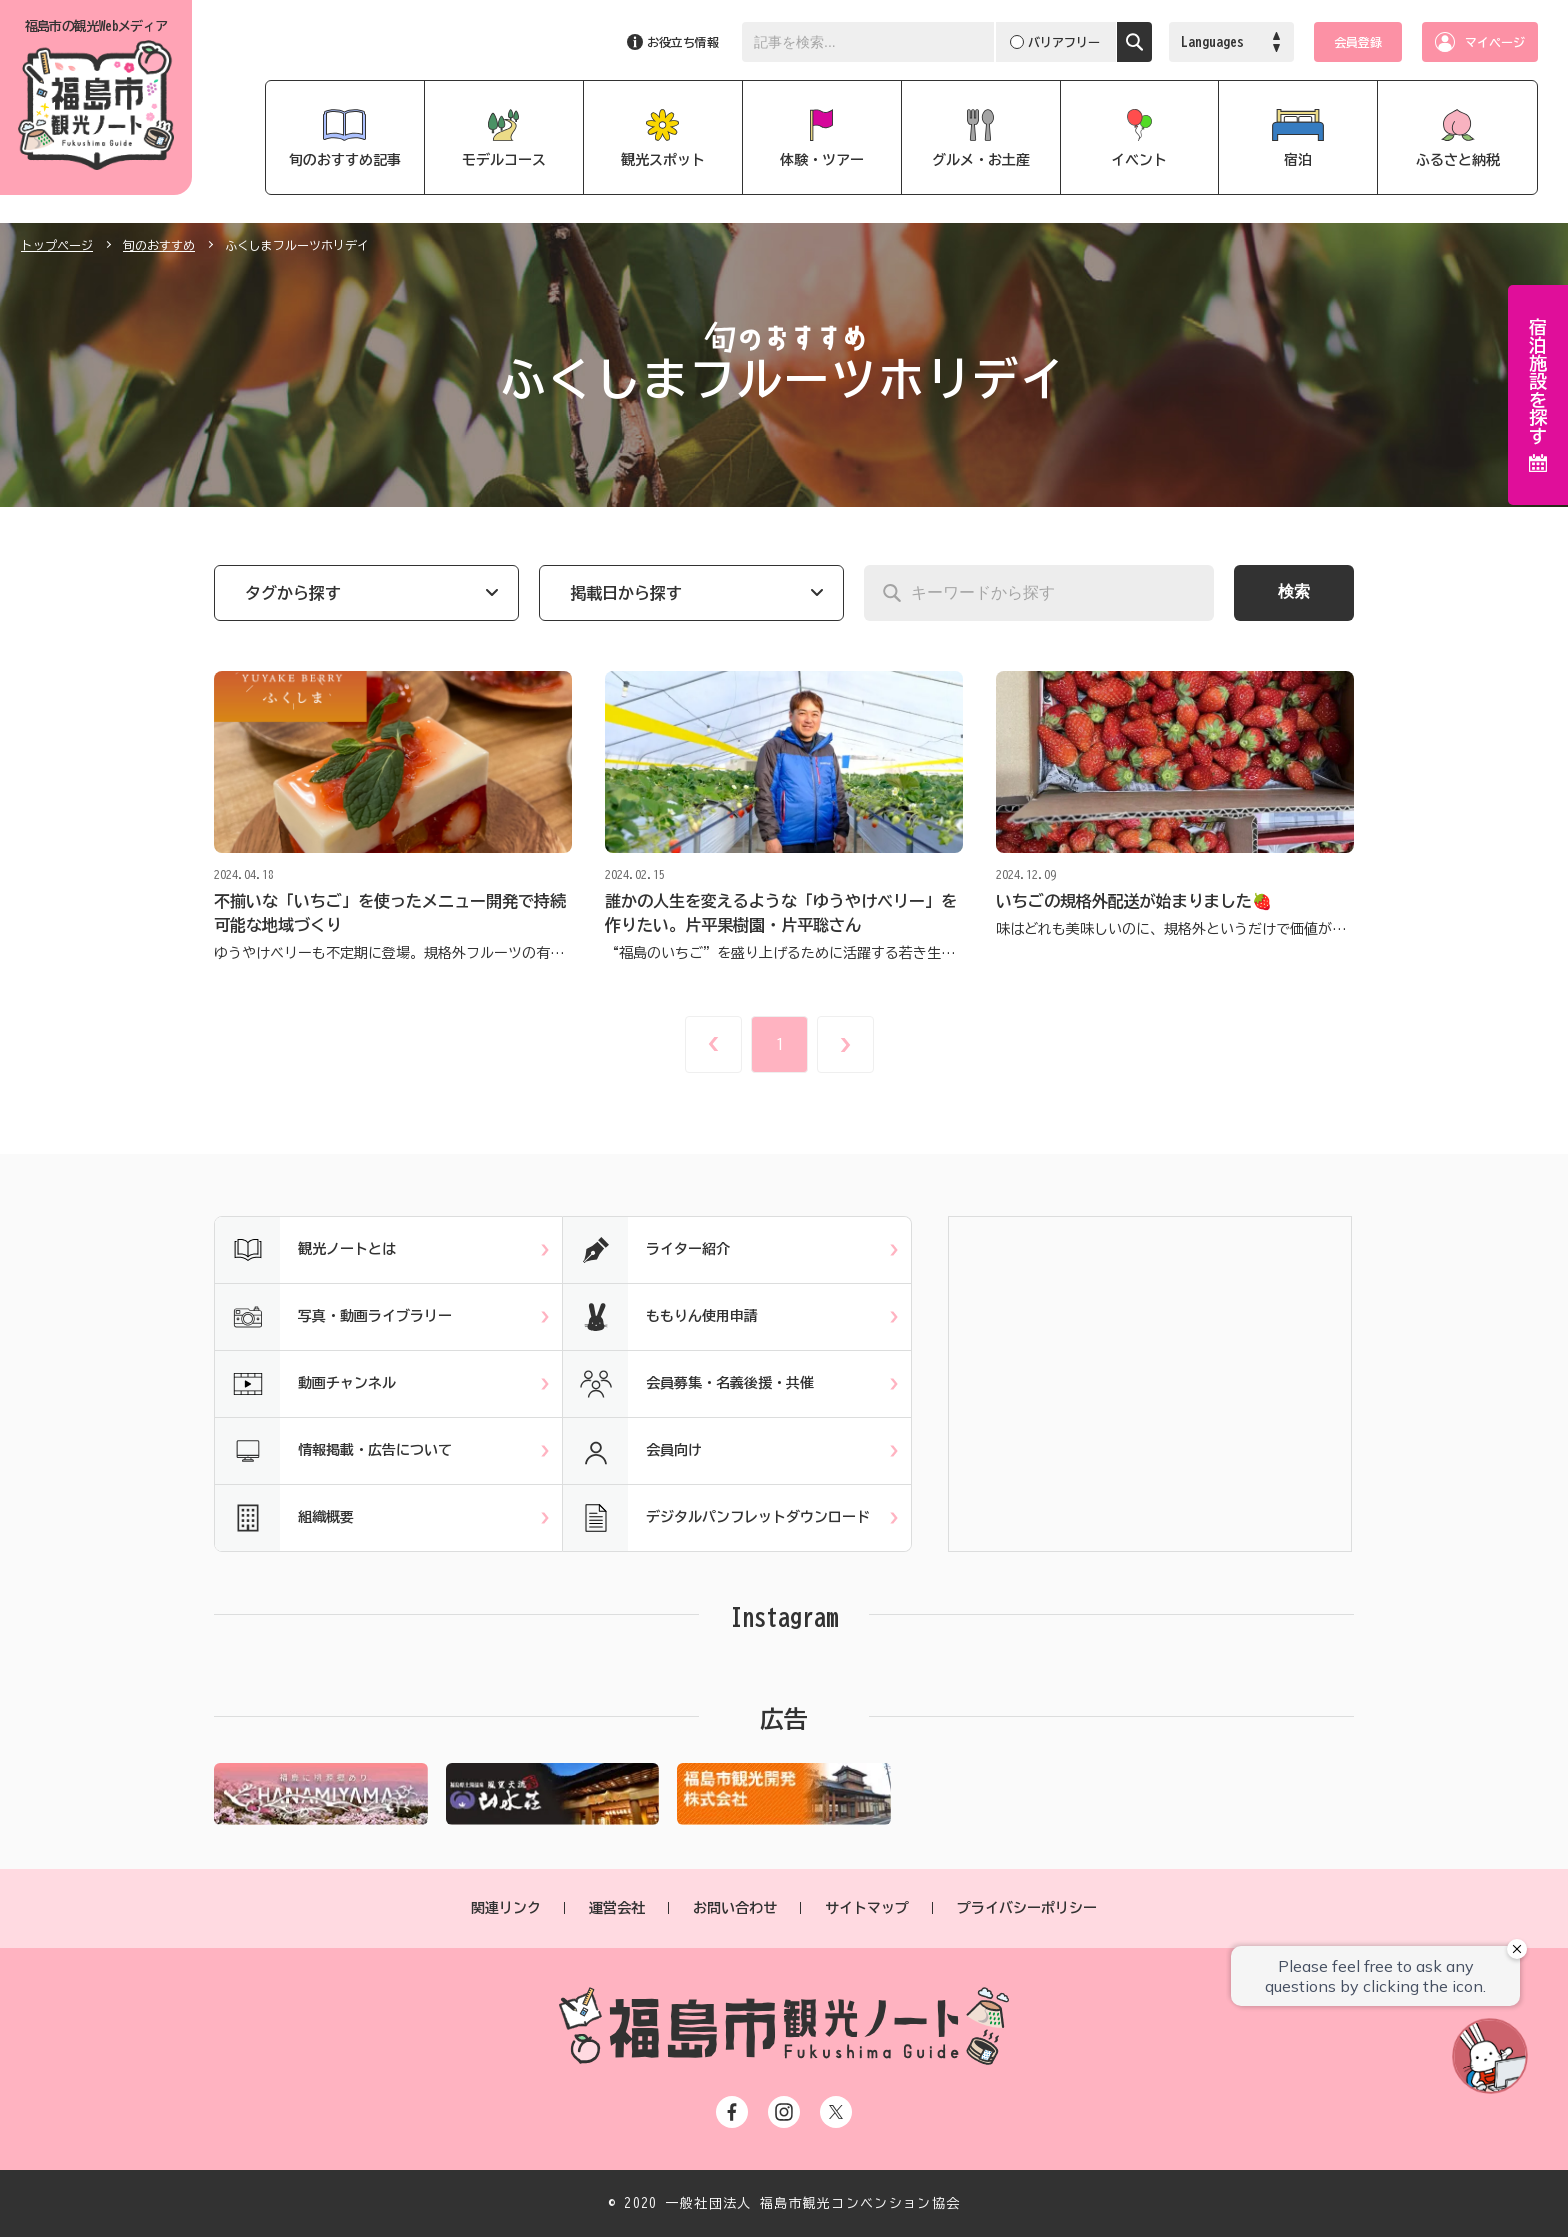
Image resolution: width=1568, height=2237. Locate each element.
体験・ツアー (822, 160)
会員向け (632, 1451)
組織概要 (284, 1518)
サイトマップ (867, 1908)
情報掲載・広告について (333, 1451)
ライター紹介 (646, 1250)
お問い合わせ (735, 1908)
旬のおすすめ (159, 245)
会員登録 (1358, 42)
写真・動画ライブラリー (333, 1317)
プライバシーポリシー (1027, 1908)
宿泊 (1298, 160)
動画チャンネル (305, 1384)
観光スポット (663, 160)
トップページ (57, 245)
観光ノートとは (305, 1250)
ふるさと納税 (1458, 160)
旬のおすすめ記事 (345, 160)
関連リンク (506, 1908)
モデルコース (504, 160)
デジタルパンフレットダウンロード (716, 1518)
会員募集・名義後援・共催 (688, 1384)
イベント (1139, 160)
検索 (1294, 591)
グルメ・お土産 (981, 160)
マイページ (1495, 42)
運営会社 (617, 1908)
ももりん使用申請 (660, 1317)
